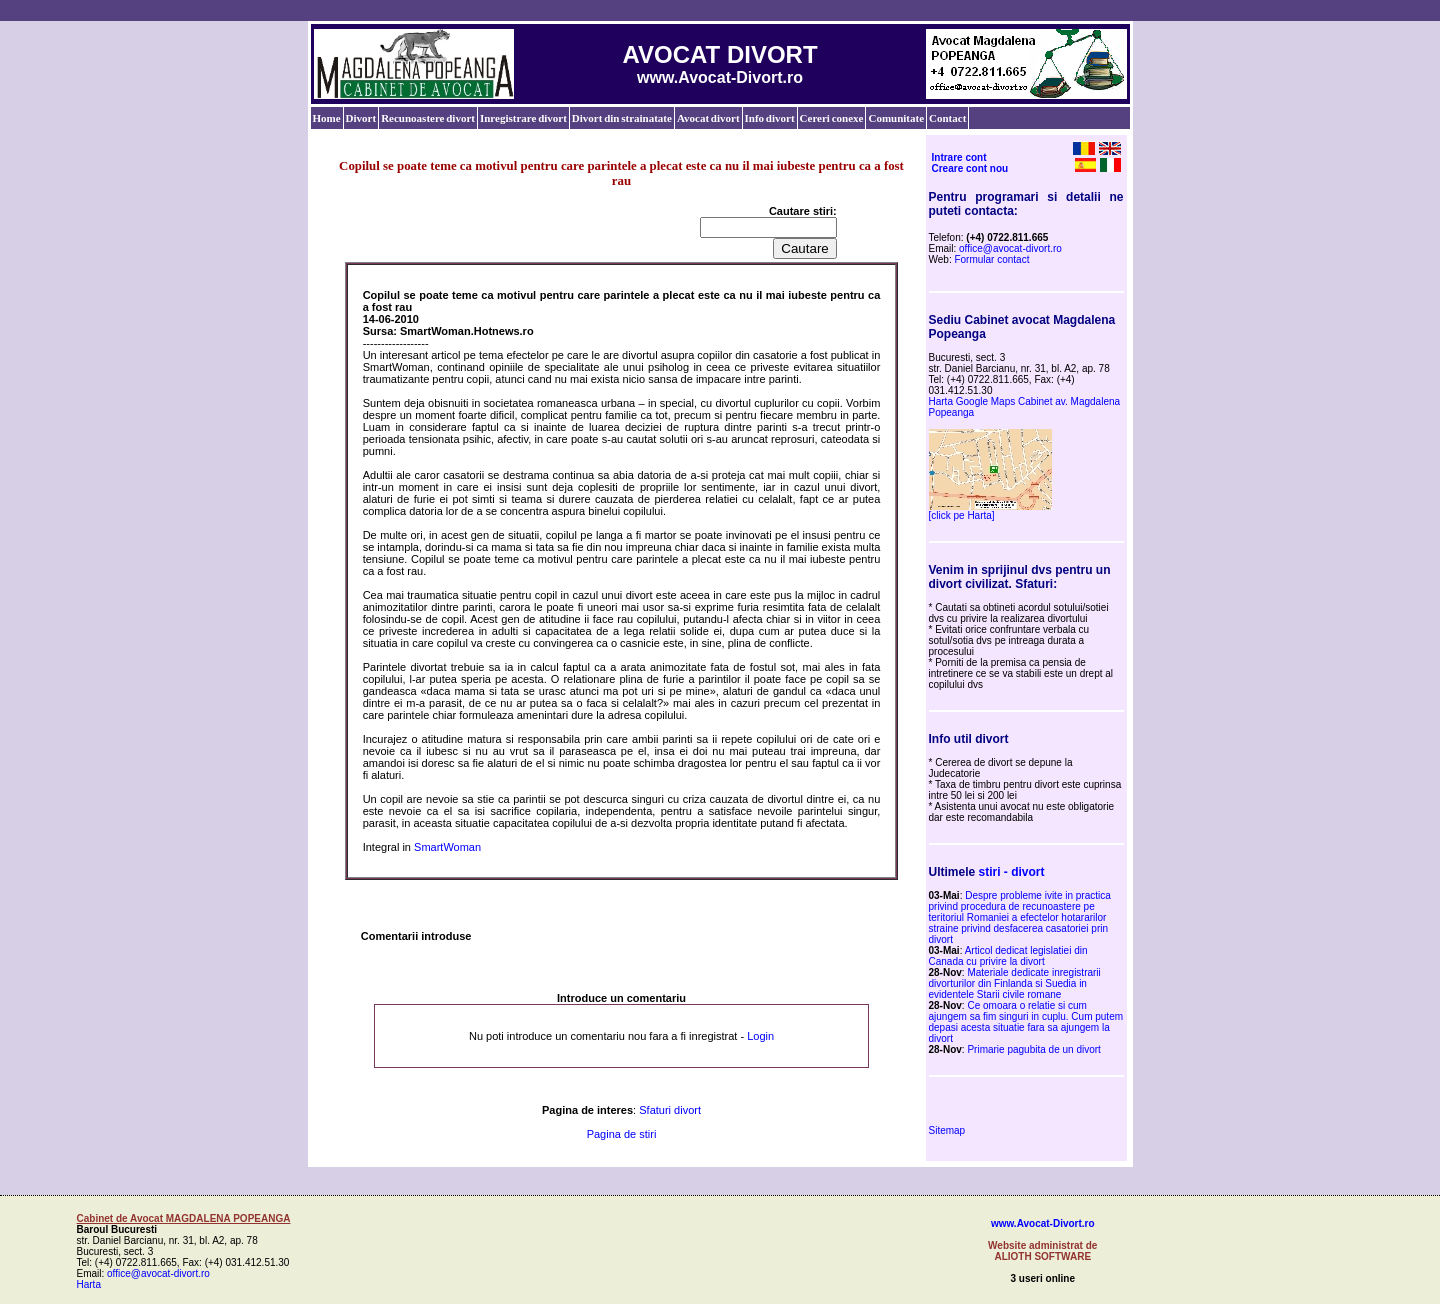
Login (760, 1036)
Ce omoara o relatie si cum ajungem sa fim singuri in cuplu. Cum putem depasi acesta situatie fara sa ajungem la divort (1026, 1022)
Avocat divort (708, 118)
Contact (947, 118)
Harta (89, 1284)
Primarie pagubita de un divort (1033, 1049)
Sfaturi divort (670, 1110)
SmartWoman (447, 847)
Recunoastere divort (428, 118)
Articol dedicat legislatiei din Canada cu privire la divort (1008, 956)
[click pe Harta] (962, 515)
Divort (361, 118)
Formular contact (991, 259)
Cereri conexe (832, 118)
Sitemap (947, 1130)
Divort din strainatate (622, 118)
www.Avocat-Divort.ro (1043, 1223)
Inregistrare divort (523, 118)
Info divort (770, 118)
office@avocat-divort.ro (1010, 248)
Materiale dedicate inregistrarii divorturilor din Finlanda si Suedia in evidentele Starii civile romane (1015, 983)
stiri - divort (1012, 872)
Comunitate (896, 118)
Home (327, 118)
